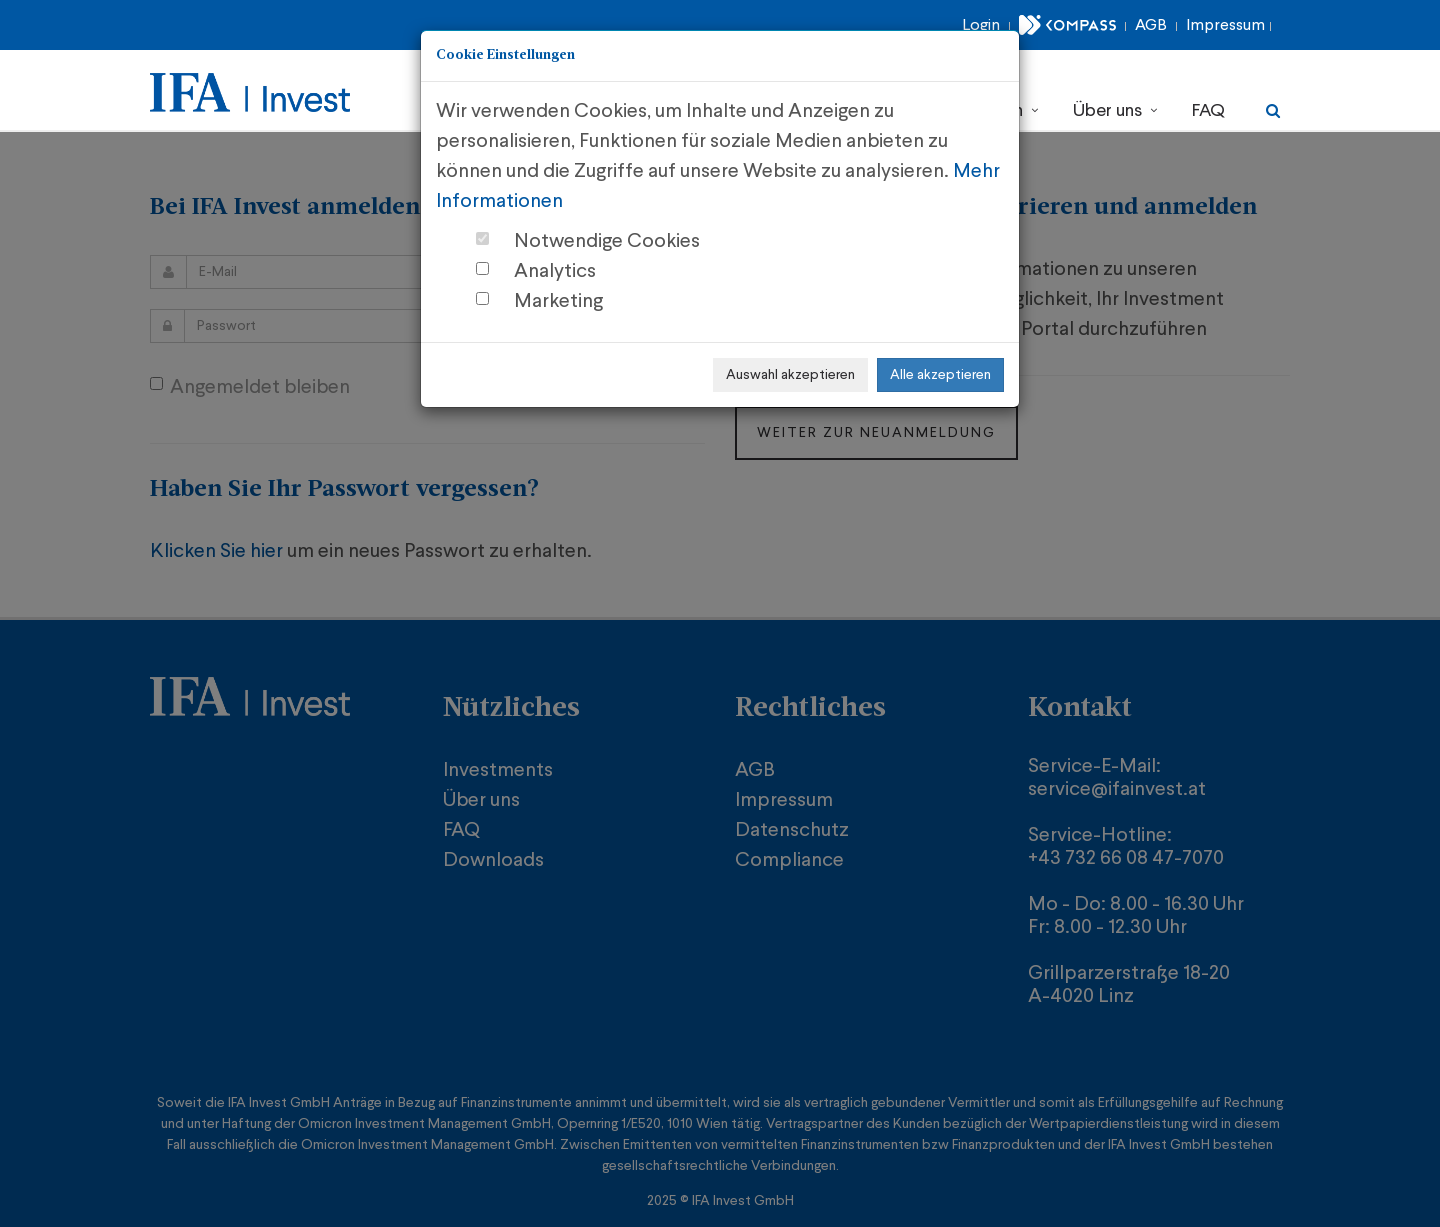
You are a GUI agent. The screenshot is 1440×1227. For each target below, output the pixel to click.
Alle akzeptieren (940, 375)
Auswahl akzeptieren (790, 375)
